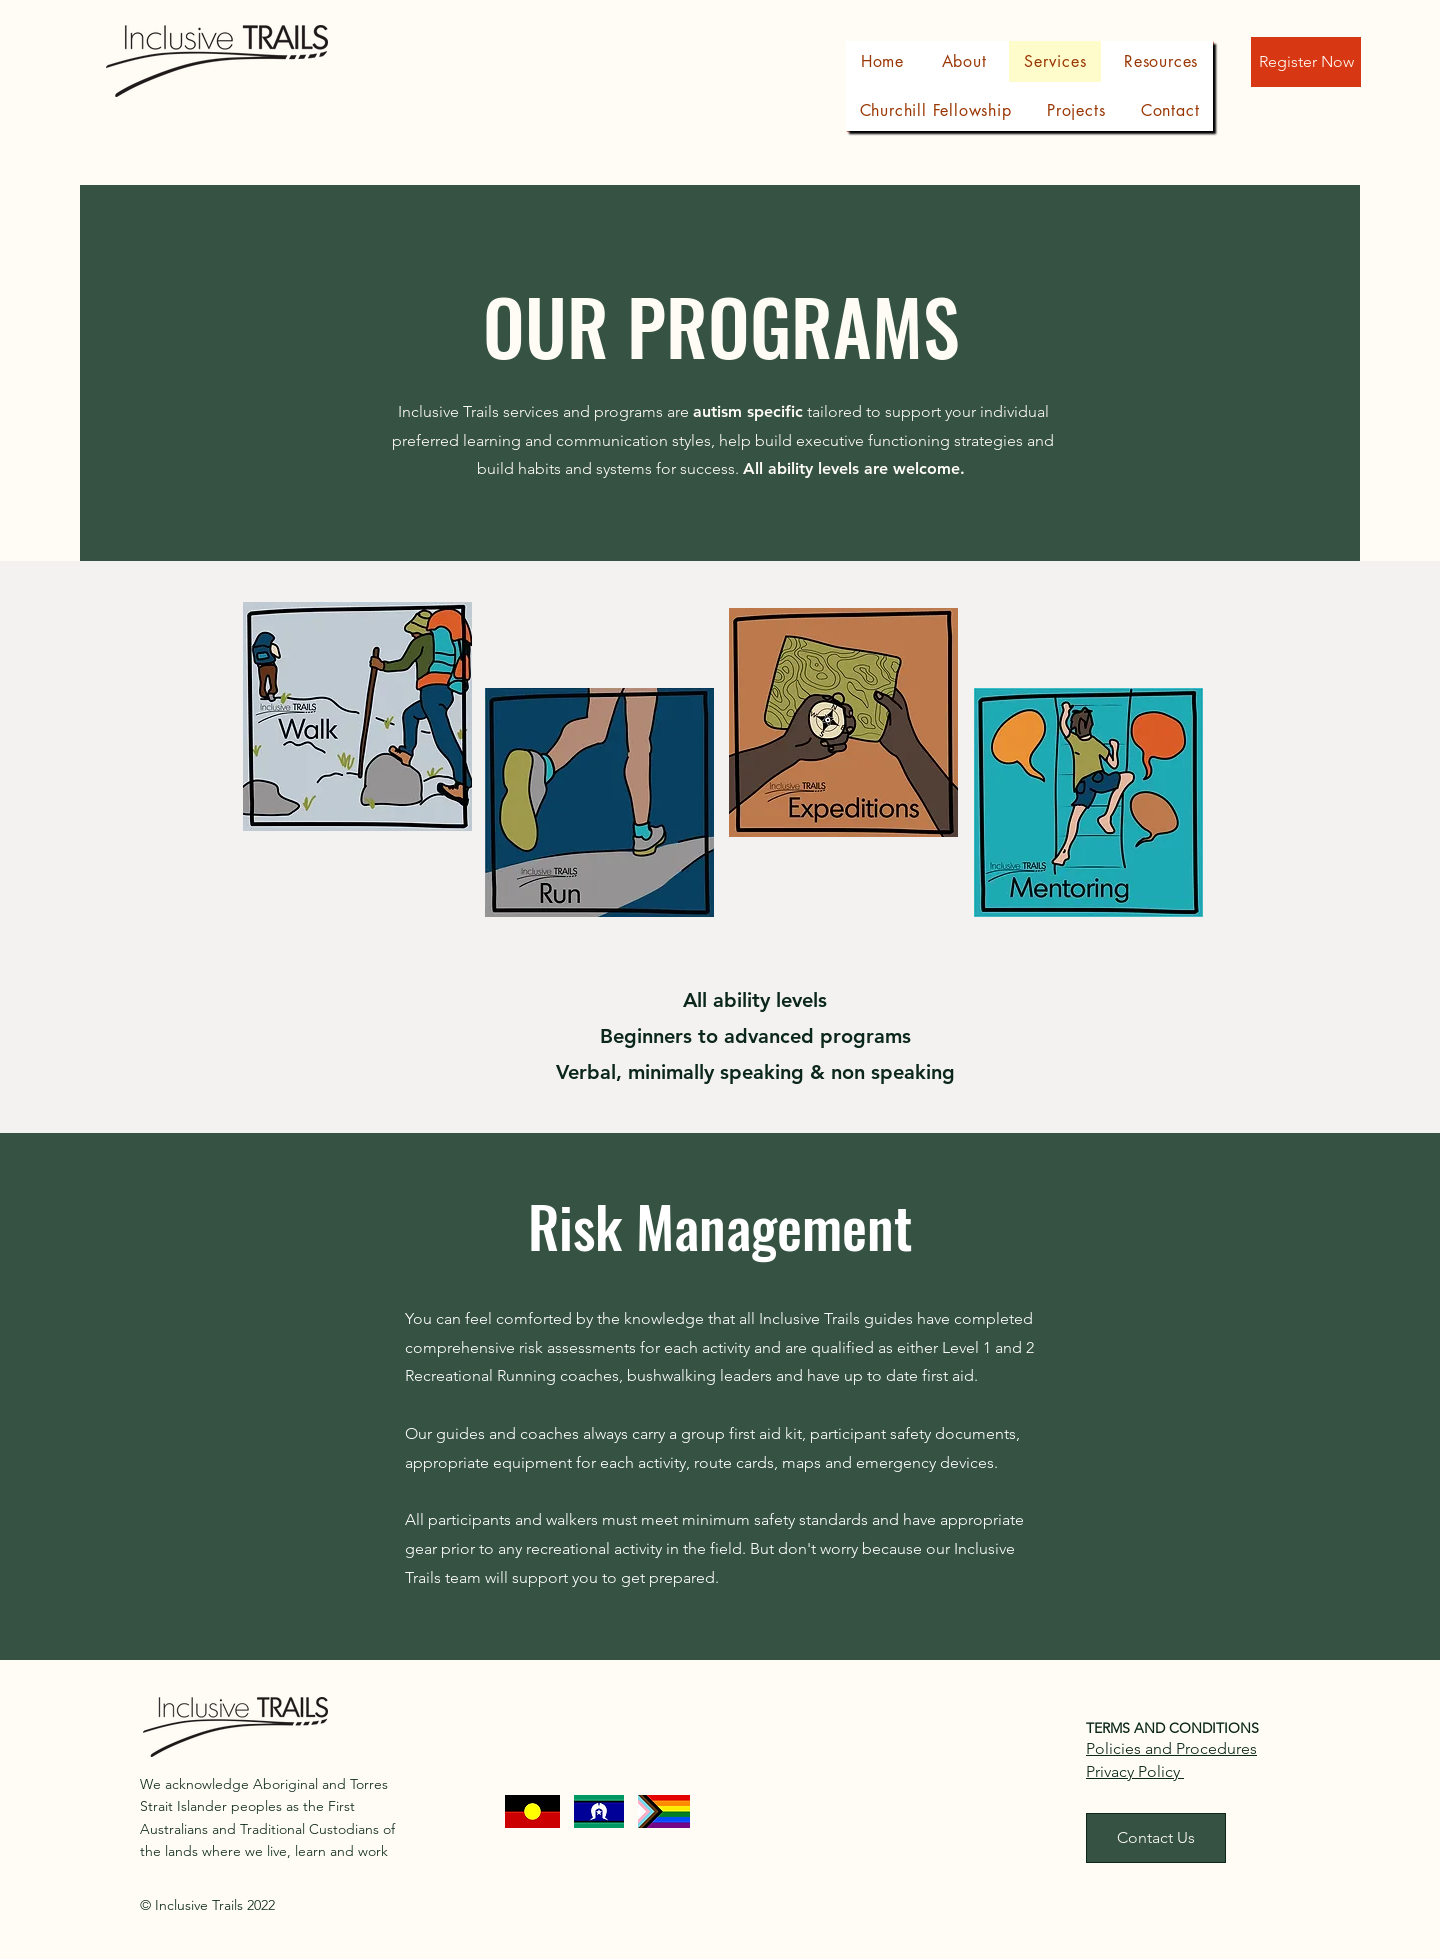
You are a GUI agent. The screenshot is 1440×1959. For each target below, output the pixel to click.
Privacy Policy (1135, 1771)
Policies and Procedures (1171, 1748)
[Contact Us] (1156, 1838)
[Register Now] (1306, 62)
